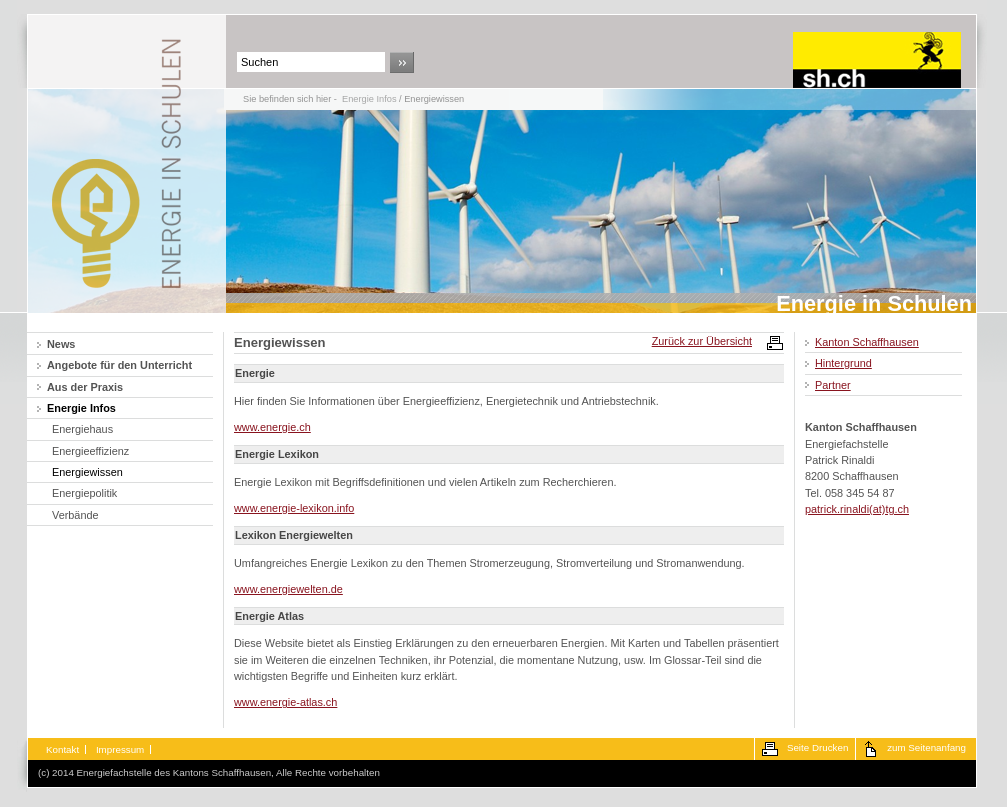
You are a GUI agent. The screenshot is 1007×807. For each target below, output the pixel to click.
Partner (833, 385)
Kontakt (62, 749)
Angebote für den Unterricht (119, 365)
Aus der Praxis (85, 387)
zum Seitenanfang (926, 747)
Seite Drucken (817, 747)
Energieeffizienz (90, 451)
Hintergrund (843, 363)
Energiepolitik (84, 493)
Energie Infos (369, 99)
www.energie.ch (272, 427)
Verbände (75, 515)
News (61, 344)
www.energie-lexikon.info (294, 508)
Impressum (120, 749)
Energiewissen (87, 472)
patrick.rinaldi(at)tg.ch (857, 509)
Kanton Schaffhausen (867, 342)
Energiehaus (82, 429)
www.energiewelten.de (288, 589)
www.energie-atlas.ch (285, 702)
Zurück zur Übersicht (702, 341)
